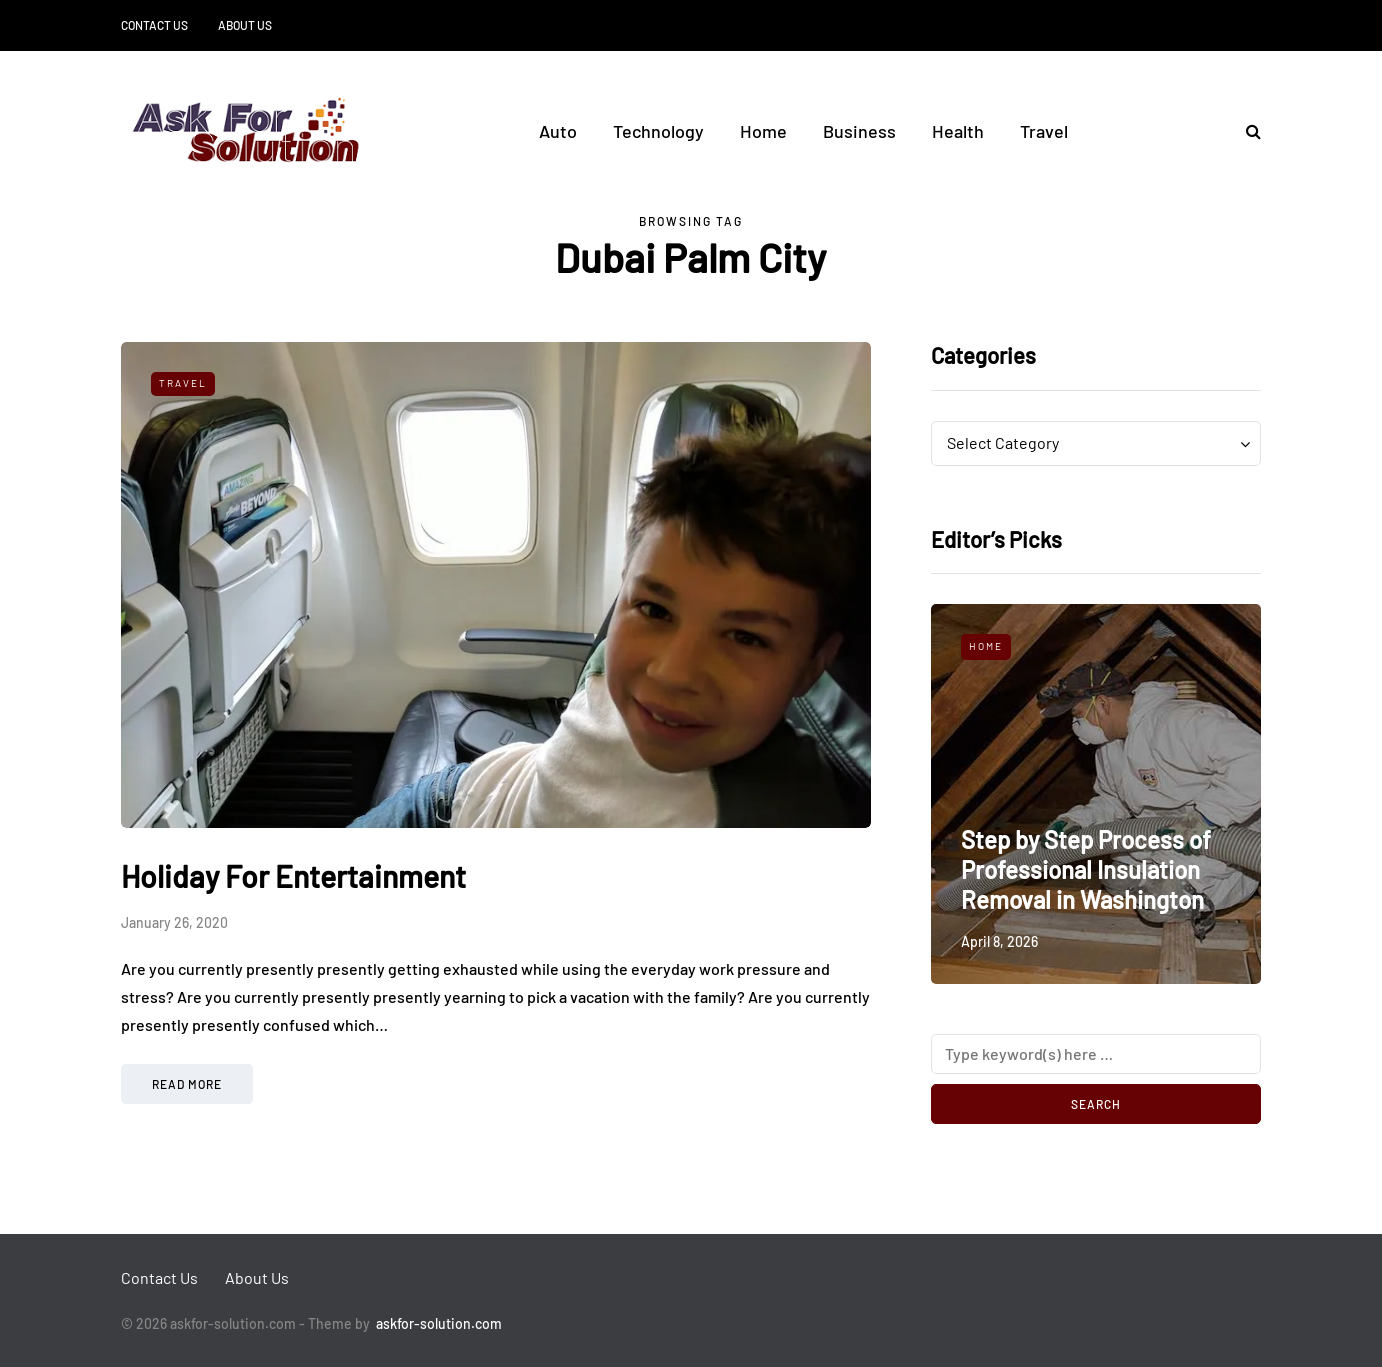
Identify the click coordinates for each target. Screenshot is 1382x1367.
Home (763, 131)
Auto (558, 131)
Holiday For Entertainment (293, 876)
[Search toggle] (1246, 130)
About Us (245, 25)
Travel (1044, 131)
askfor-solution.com (439, 1323)
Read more (187, 1084)
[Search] (1096, 1054)
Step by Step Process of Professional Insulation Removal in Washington (1086, 869)
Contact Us (154, 25)
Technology (658, 131)
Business (859, 131)
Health (958, 131)
